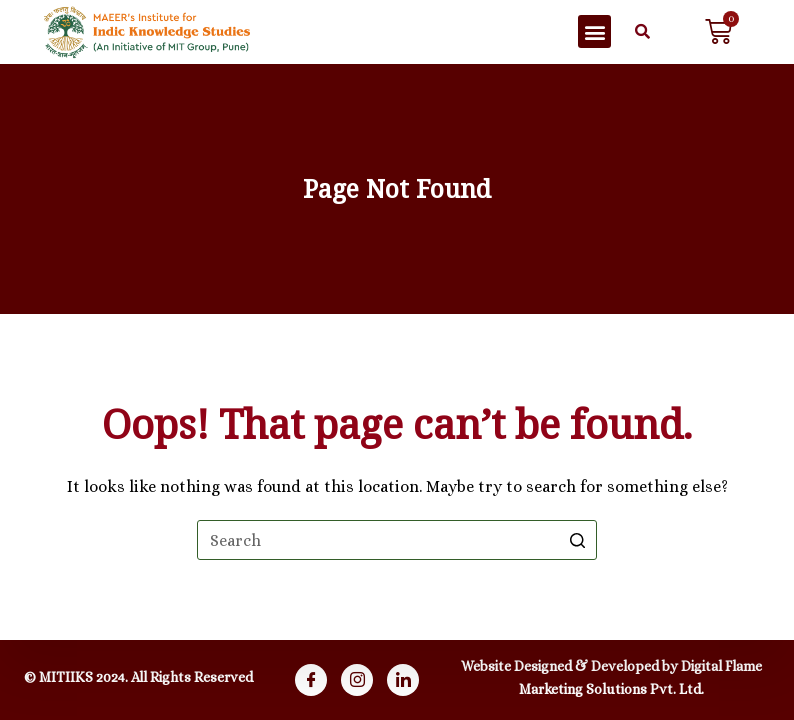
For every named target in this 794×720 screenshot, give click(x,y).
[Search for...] (397, 540)
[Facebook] (311, 680)
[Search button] (577, 540)
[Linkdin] (403, 680)
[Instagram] (357, 680)
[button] (594, 31)
